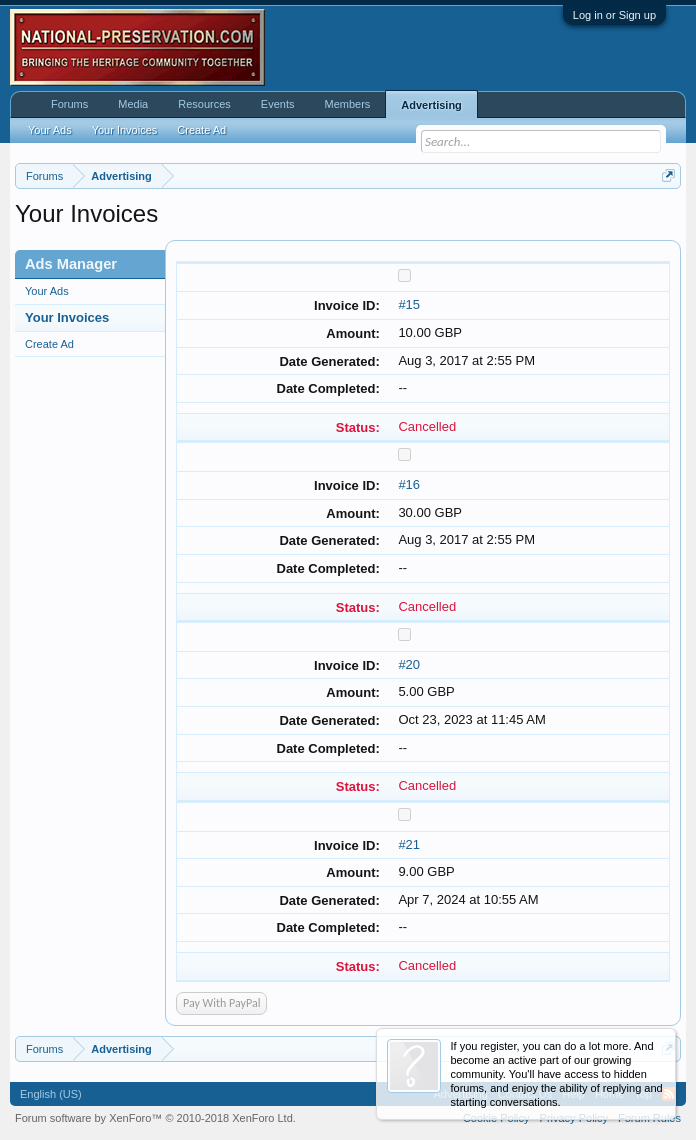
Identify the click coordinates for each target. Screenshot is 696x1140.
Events (278, 104)
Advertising (431, 105)
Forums (69, 104)
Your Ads (47, 291)
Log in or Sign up (614, 15)
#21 (409, 844)
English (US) (51, 1094)
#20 (409, 664)
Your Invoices (67, 317)
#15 (409, 304)
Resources (204, 104)
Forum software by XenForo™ (155, 1118)
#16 (409, 484)
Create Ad (49, 344)
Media (133, 104)
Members (347, 104)
